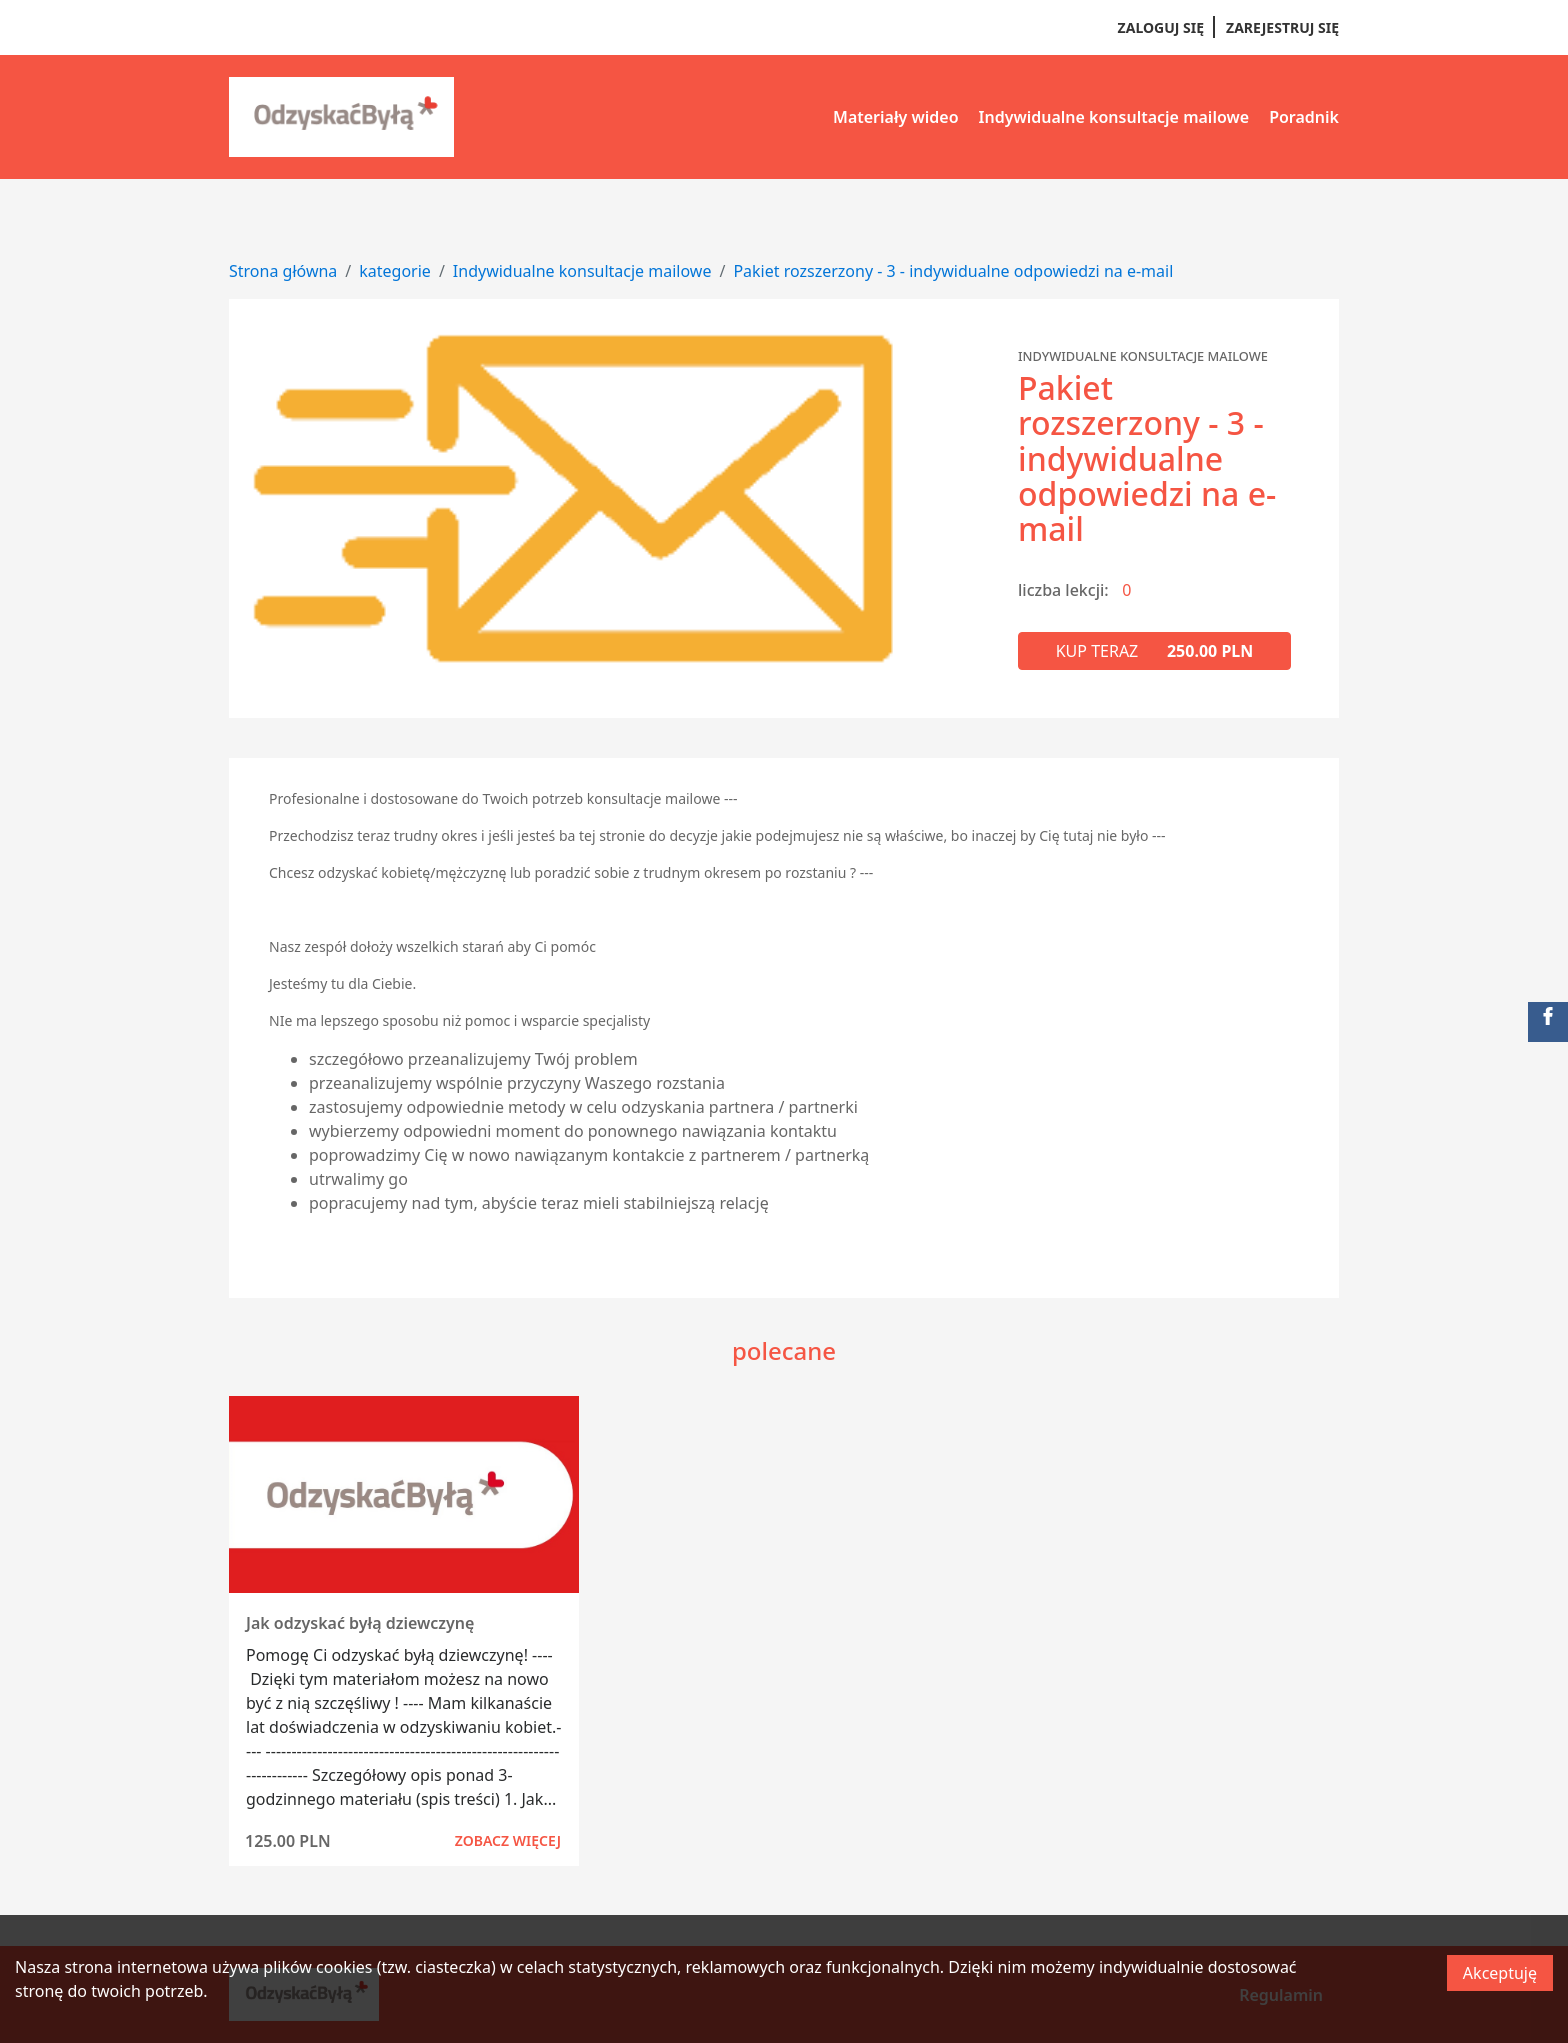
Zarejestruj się (1282, 27)
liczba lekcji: (1063, 590)
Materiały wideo (896, 117)
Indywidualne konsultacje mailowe (1114, 117)
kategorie (395, 271)
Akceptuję (1500, 1973)
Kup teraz (1155, 651)
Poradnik (1304, 117)
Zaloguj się (1161, 27)
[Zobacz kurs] (404, 1494)
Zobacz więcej (508, 1840)
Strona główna (283, 271)
